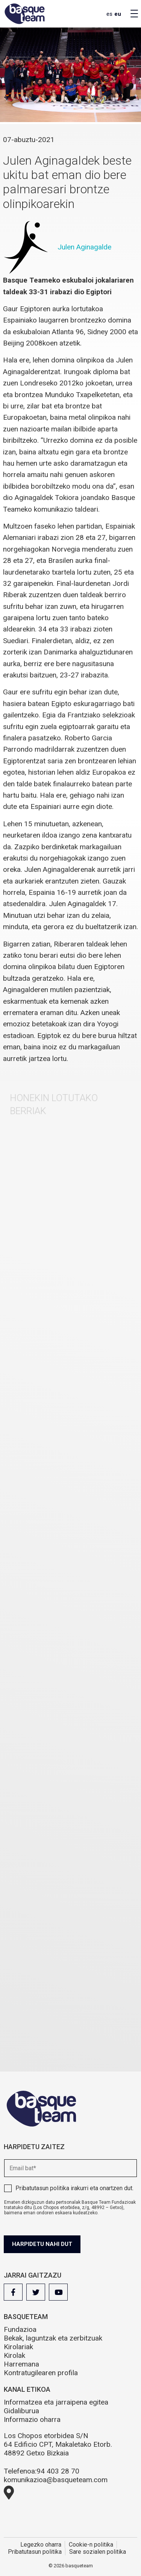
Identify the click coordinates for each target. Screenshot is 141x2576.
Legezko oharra (40, 2544)
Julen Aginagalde (84, 247)
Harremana (21, 2364)
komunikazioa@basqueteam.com (56, 2479)
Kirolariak (18, 2346)
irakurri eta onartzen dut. (74, 2188)
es (109, 14)
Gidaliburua (21, 2410)
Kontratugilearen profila (41, 2372)
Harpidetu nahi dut (42, 2244)
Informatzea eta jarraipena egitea (56, 2402)
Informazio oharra (32, 2419)
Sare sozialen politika (97, 2551)
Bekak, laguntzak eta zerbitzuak (53, 2338)
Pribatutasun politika (42, 2188)
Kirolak (14, 2355)
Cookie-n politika (91, 2544)
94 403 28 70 (57, 2471)
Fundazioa (20, 2329)
